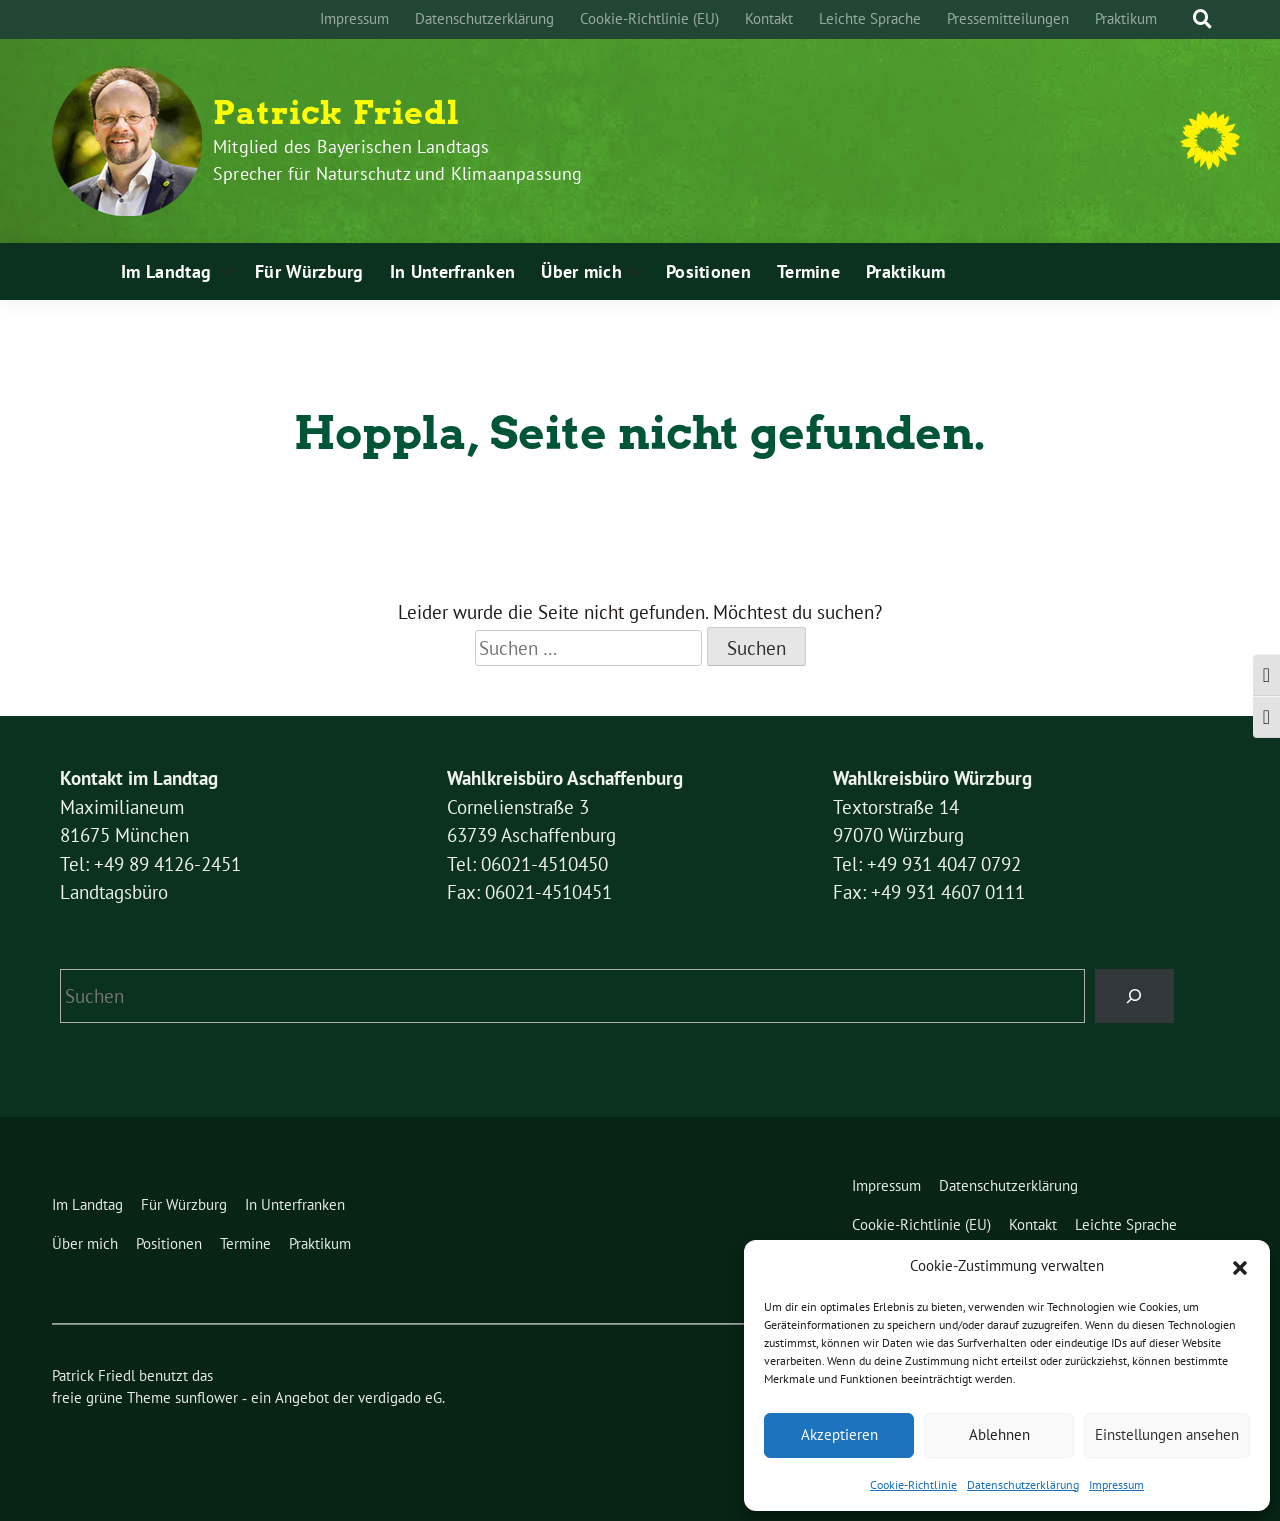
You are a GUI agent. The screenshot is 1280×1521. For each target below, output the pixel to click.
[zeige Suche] (1202, 19)
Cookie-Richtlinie (913, 1484)
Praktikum (1126, 18)
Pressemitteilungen (1008, 18)
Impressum (1116, 1484)
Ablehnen (999, 1434)
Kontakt (769, 18)
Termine (808, 271)
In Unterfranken (453, 271)
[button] (1240, 1266)
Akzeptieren (839, 1434)
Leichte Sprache (870, 18)
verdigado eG (400, 1397)
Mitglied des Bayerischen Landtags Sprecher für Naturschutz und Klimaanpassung (398, 160)
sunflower (206, 1397)
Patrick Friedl (336, 113)
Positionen (708, 271)
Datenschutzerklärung (1023, 1484)
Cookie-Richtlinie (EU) (649, 18)
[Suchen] (1134, 995)
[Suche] (1184, 19)
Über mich (581, 271)
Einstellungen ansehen (1167, 1434)
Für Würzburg (309, 271)
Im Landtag (166, 271)
